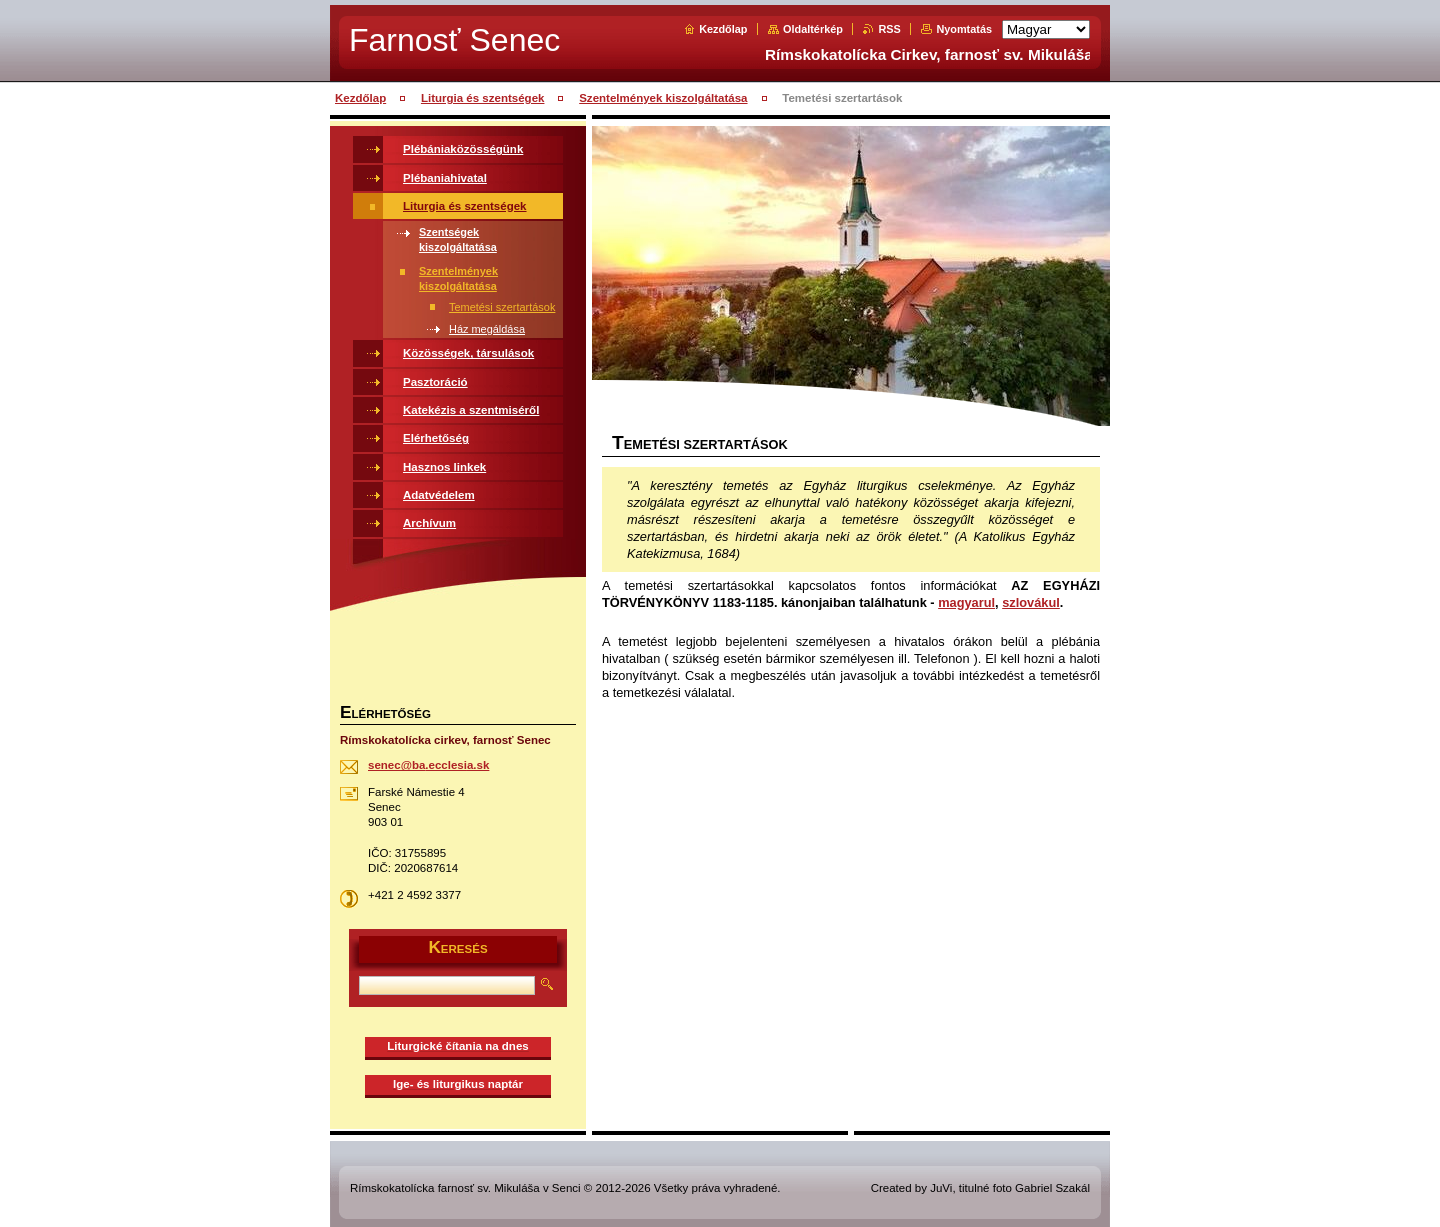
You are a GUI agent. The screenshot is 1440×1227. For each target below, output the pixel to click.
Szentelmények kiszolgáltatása (663, 98)
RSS (889, 29)
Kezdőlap (723, 29)
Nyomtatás (964, 29)
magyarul (966, 602)
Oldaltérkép (813, 29)
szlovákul (1031, 602)
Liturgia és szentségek (483, 98)
